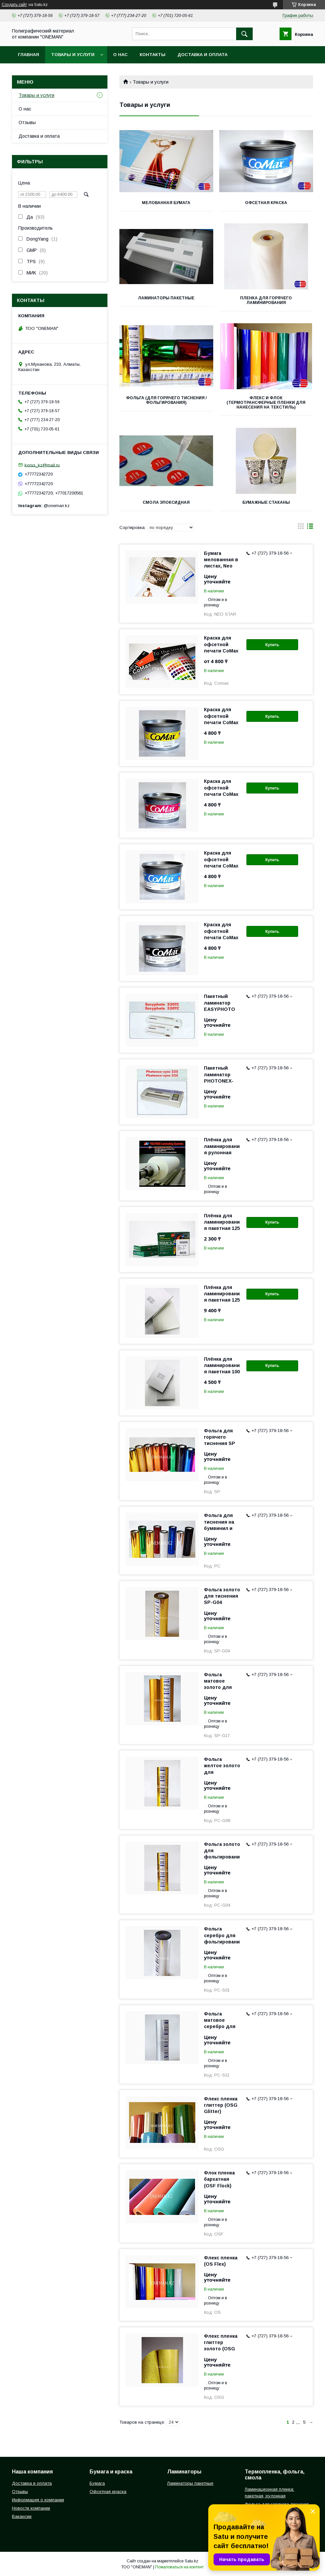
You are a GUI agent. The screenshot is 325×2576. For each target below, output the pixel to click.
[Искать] (244, 34)
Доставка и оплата (202, 54)
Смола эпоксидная (166, 502)
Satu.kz (191, 2561)
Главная (28, 54)
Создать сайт (14, 4)
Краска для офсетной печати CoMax (221, 644)
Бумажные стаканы (266, 502)
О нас (120, 54)
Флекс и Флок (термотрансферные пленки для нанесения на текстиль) (266, 403)
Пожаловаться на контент (179, 2567)
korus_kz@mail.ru (42, 464)
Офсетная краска (266, 202)
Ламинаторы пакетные (166, 298)
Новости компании (31, 2508)
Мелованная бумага (166, 202)
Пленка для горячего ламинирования (266, 300)
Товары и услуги (73, 54)
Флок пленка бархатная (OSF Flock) (219, 2179)
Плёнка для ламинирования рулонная (222, 1146)
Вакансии (22, 2516)
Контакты (152, 54)
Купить (272, 645)
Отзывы (27, 122)
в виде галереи (301, 527)
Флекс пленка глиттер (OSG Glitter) (220, 2105)
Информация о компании (38, 2499)
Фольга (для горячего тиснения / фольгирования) (166, 400)
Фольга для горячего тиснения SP (219, 1437)
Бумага (97, 2483)
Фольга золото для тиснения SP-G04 (222, 1596)
